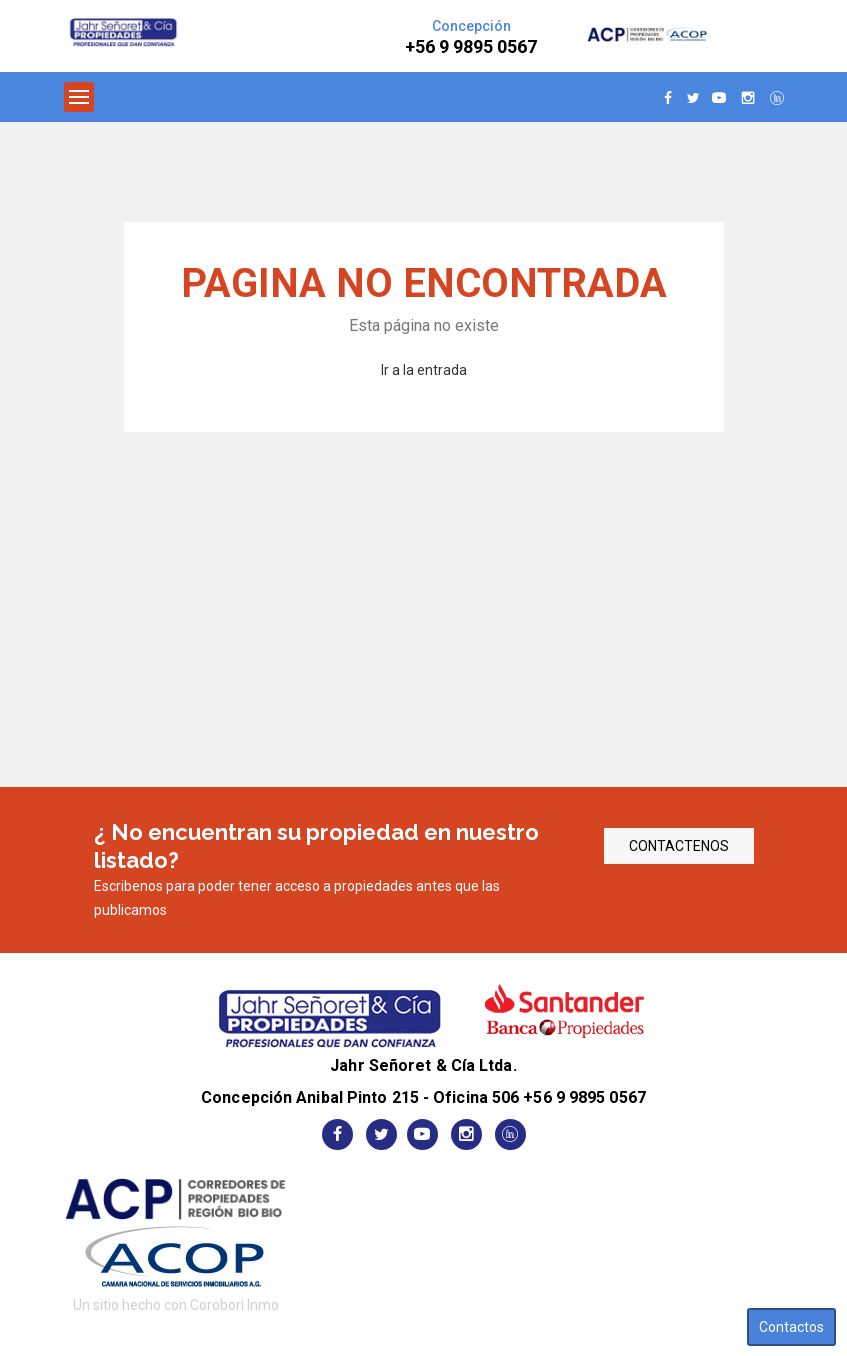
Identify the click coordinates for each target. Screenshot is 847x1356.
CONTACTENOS (679, 846)
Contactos (791, 1327)
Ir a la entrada (424, 370)
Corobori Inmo (234, 1305)
